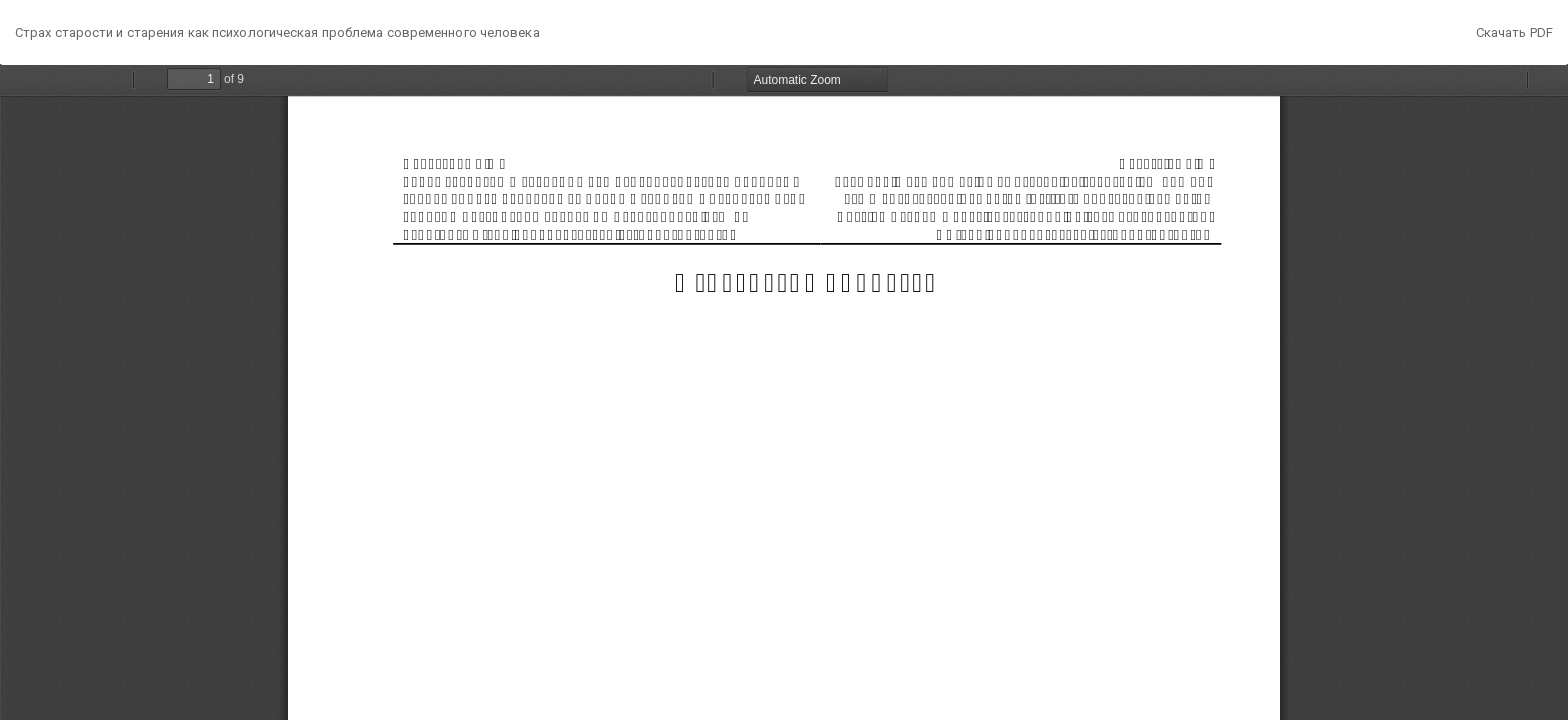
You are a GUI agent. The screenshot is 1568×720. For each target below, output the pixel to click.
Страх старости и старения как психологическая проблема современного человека (277, 32)
